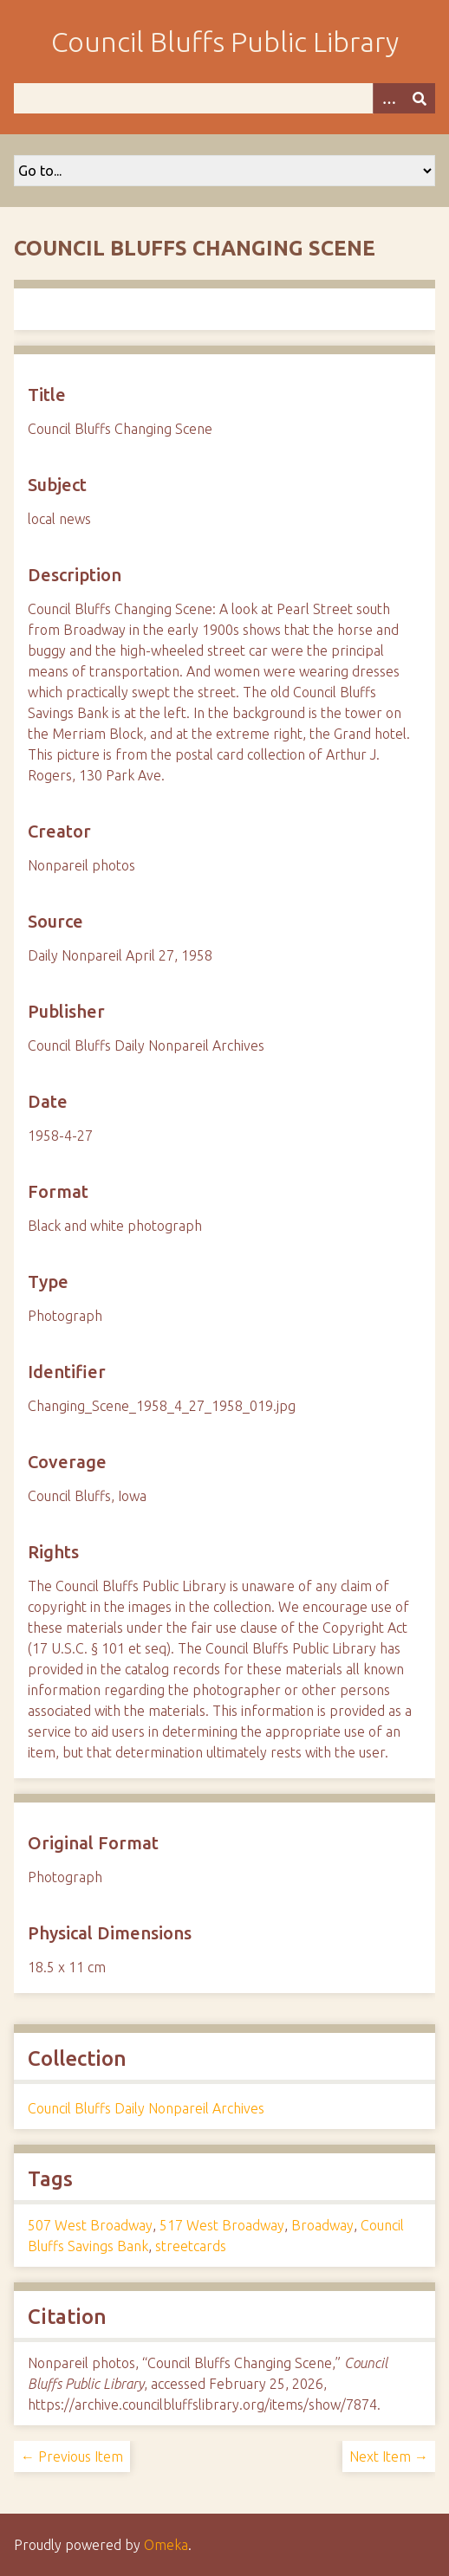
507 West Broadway (90, 2225)
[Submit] (419, 98)
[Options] (388, 98)
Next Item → (388, 2456)
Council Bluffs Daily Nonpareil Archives (146, 2108)
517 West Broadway (221, 2225)
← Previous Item (72, 2456)
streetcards (190, 2246)
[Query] (224, 98)
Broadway (322, 2225)
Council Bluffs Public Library (225, 41)
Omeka (166, 2545)
